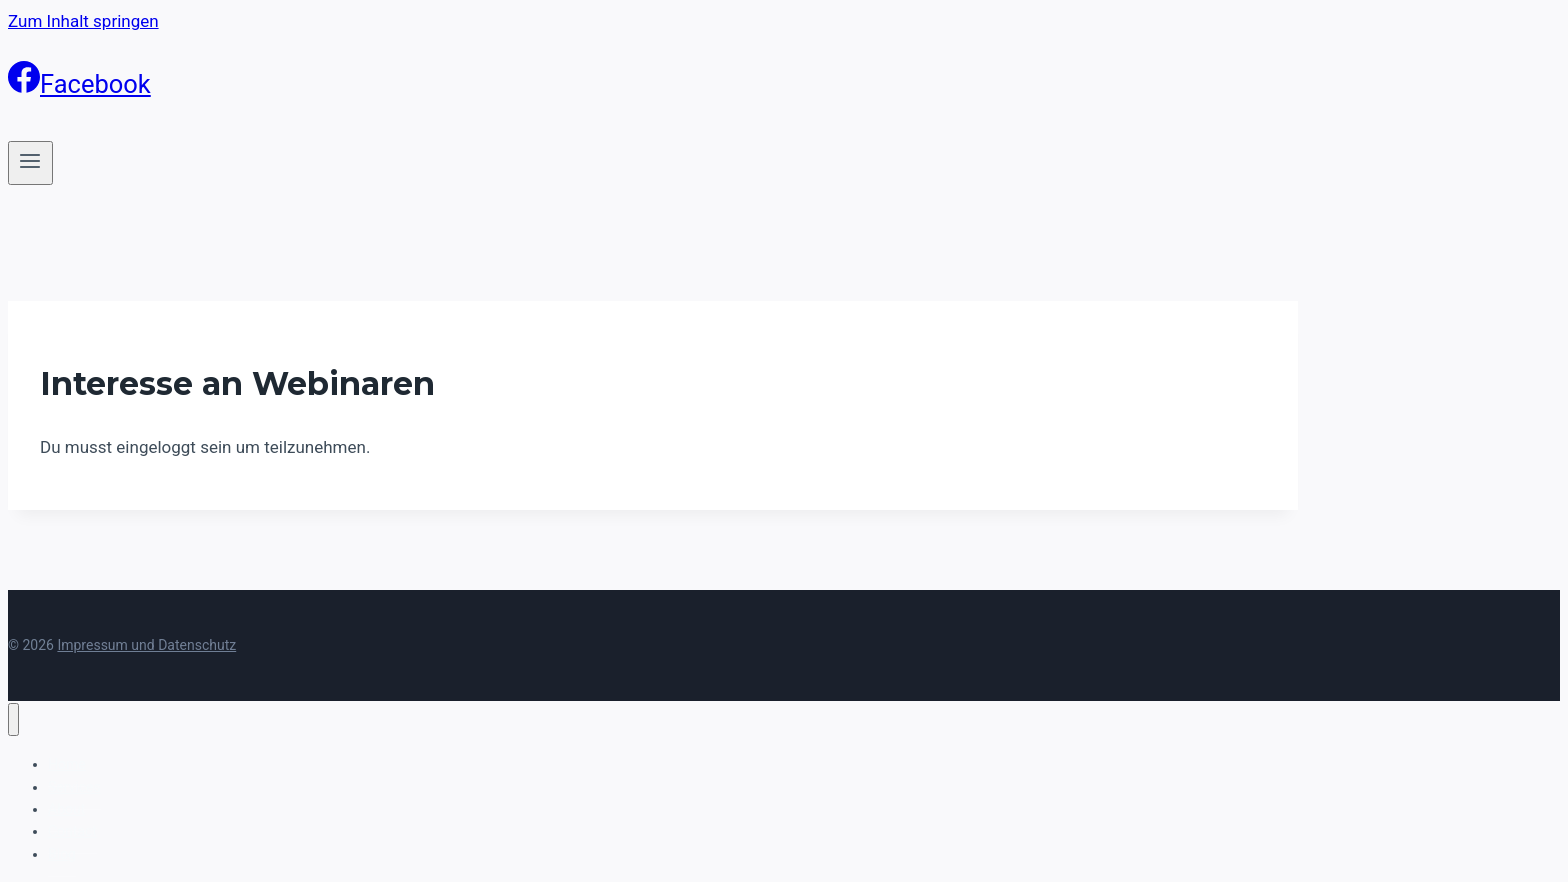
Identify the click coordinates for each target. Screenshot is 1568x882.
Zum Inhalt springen (83, 21)
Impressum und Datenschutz (146, 645)
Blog (62, 854)
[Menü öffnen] (30, 163)
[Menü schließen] (13, 719)
